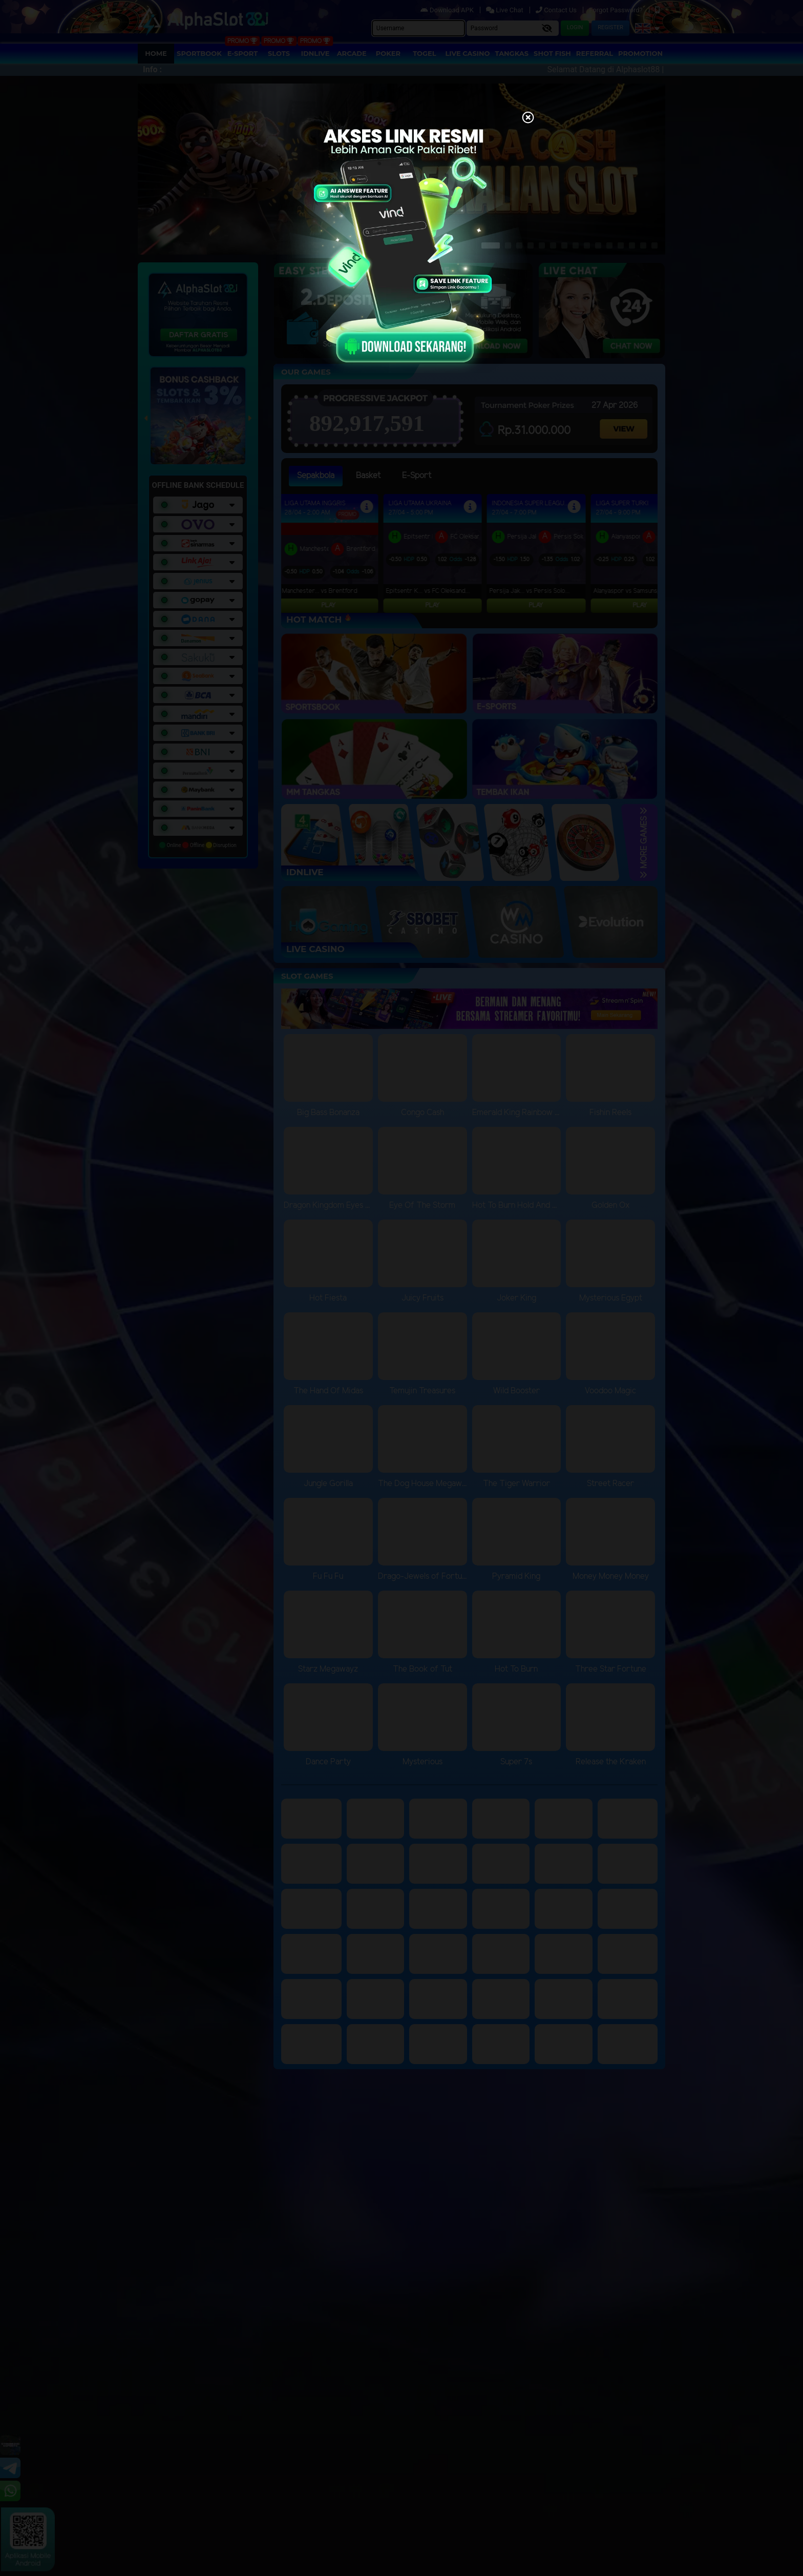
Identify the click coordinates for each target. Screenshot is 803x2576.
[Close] (528, 118)
